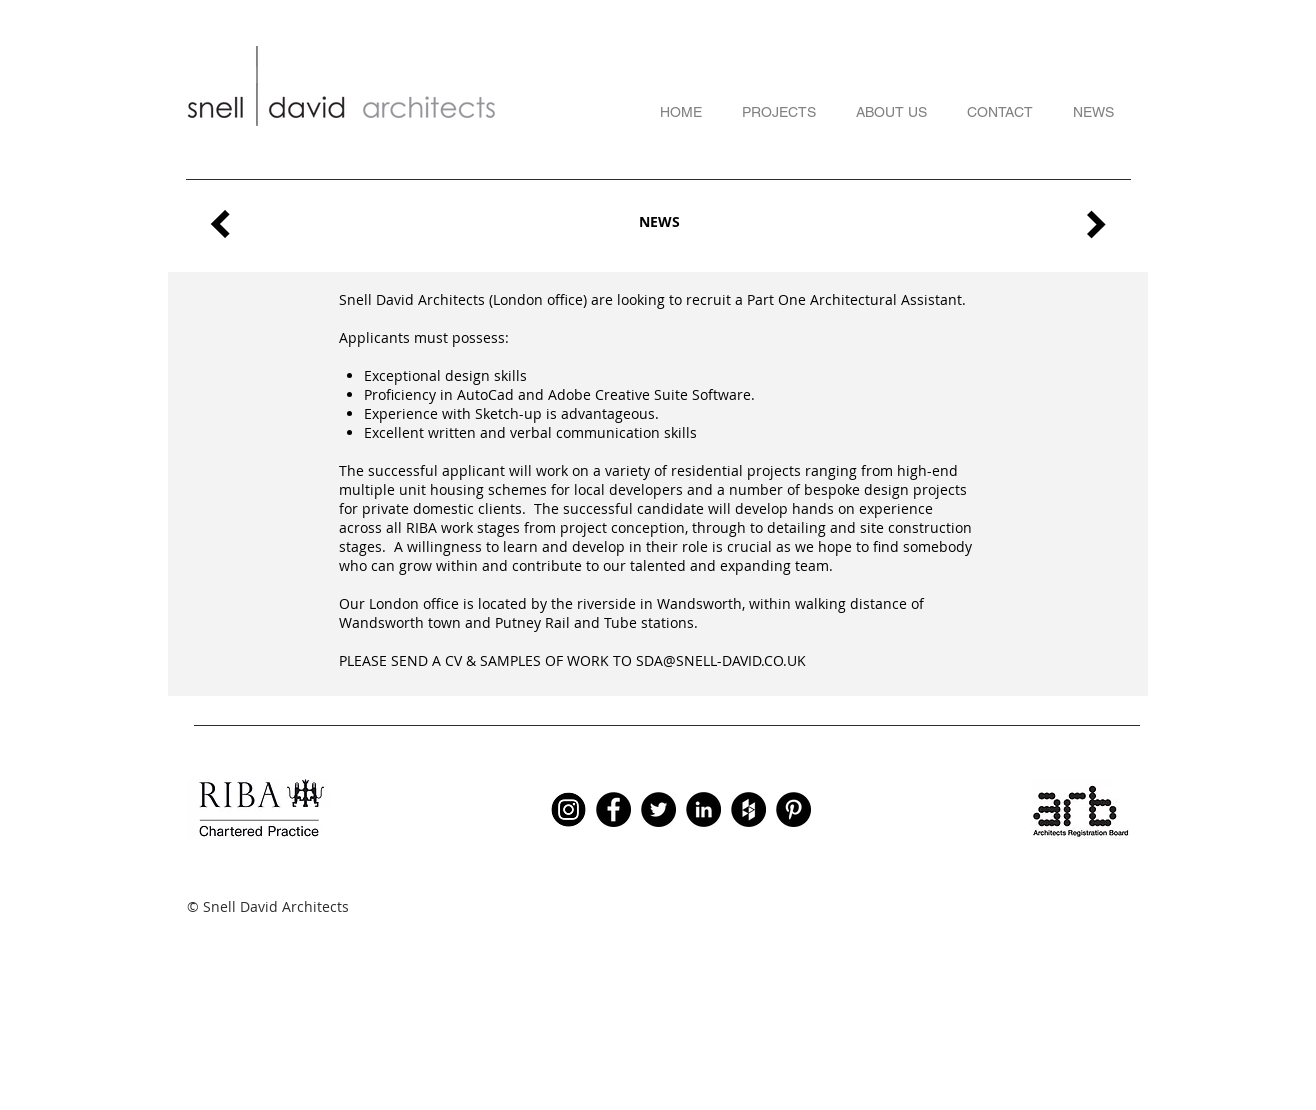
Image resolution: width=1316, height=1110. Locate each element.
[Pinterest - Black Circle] (793, 809)
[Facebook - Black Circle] (613, 809)
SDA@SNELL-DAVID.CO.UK (721, 660)
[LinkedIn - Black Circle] (703, 809)
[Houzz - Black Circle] (748, 809)
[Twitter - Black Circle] (658, 809)
